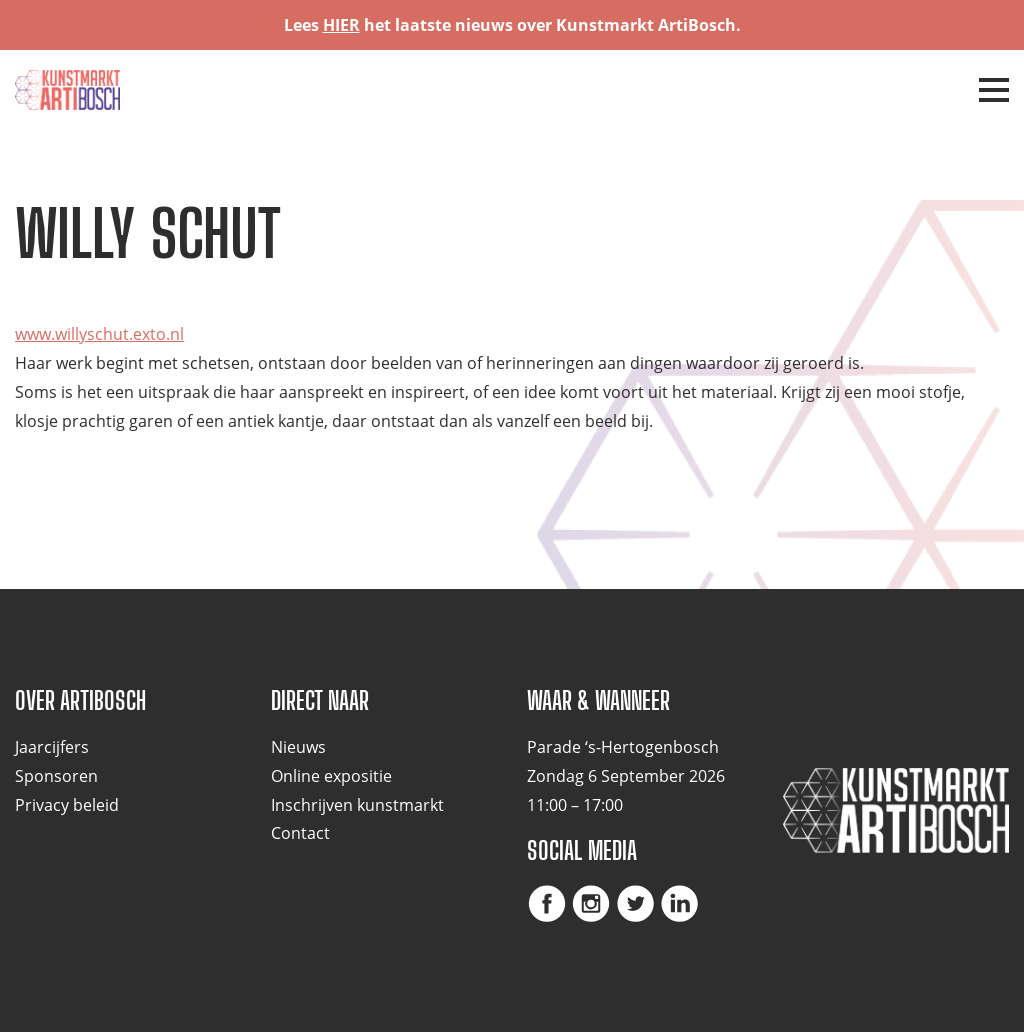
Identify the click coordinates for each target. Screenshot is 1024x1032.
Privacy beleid (67, 805)
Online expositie (331, 776)
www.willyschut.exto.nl (99, 334)
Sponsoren (56, 776)
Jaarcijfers (52, 747)
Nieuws (298, 747)
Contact (300, 833)
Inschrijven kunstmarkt (357, 805)
